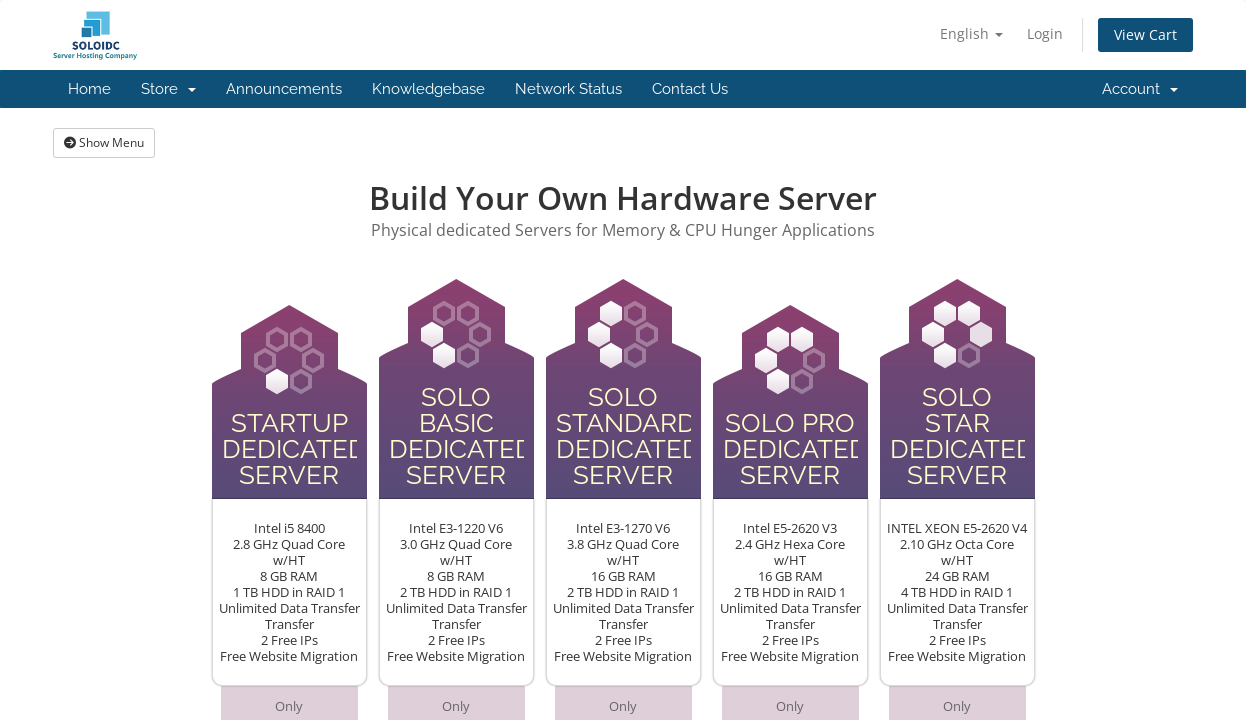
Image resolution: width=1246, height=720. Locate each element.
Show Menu (104, 142)
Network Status (568, 89)
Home (89, 89)
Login (1045, 33)
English (971, 33)
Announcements (284, 89)
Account (1140, 89)
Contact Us (690, 89)
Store (168, 89)
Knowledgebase (428, 89)
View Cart (1145, 34)
